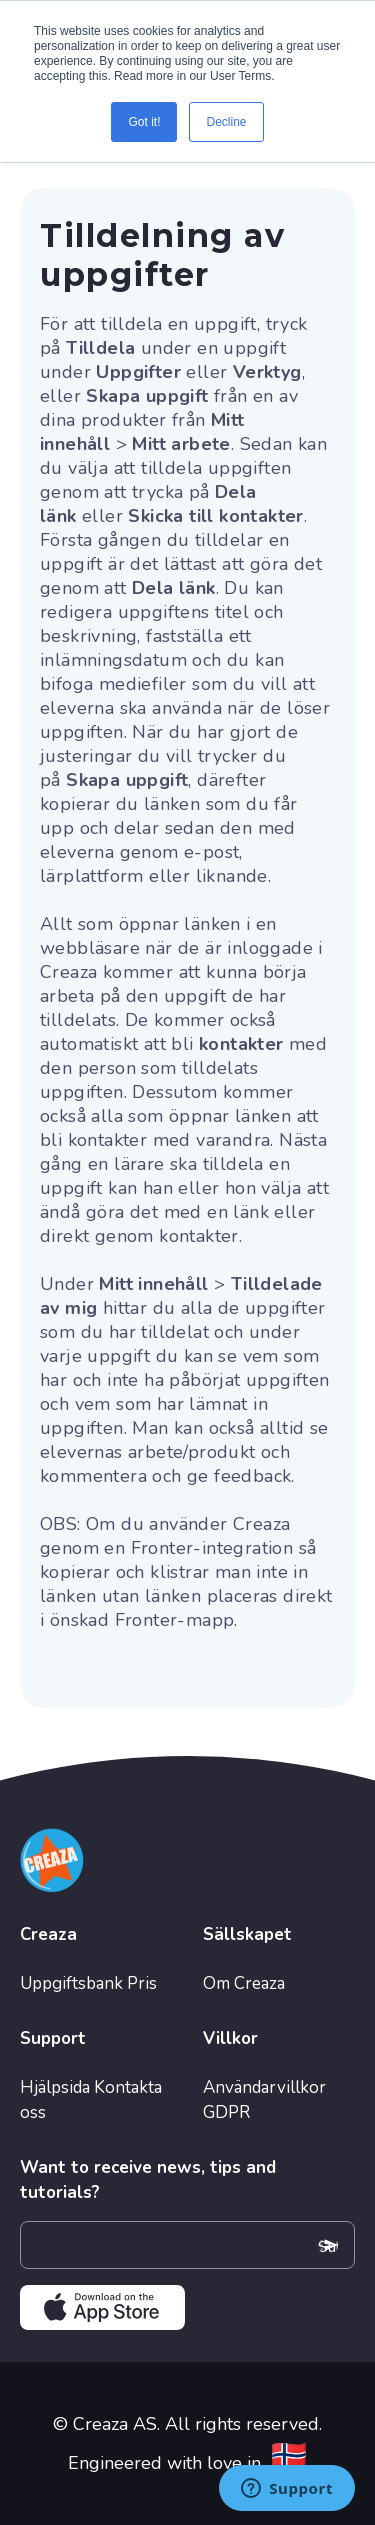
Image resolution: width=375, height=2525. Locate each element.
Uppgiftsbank (71, 1983)
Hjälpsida (55, 2087)
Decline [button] (226, 122)
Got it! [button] (144, 122)
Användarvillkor (264, 2087)
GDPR (226, 2112)
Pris (142, 1983)
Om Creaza (244, 1983)
